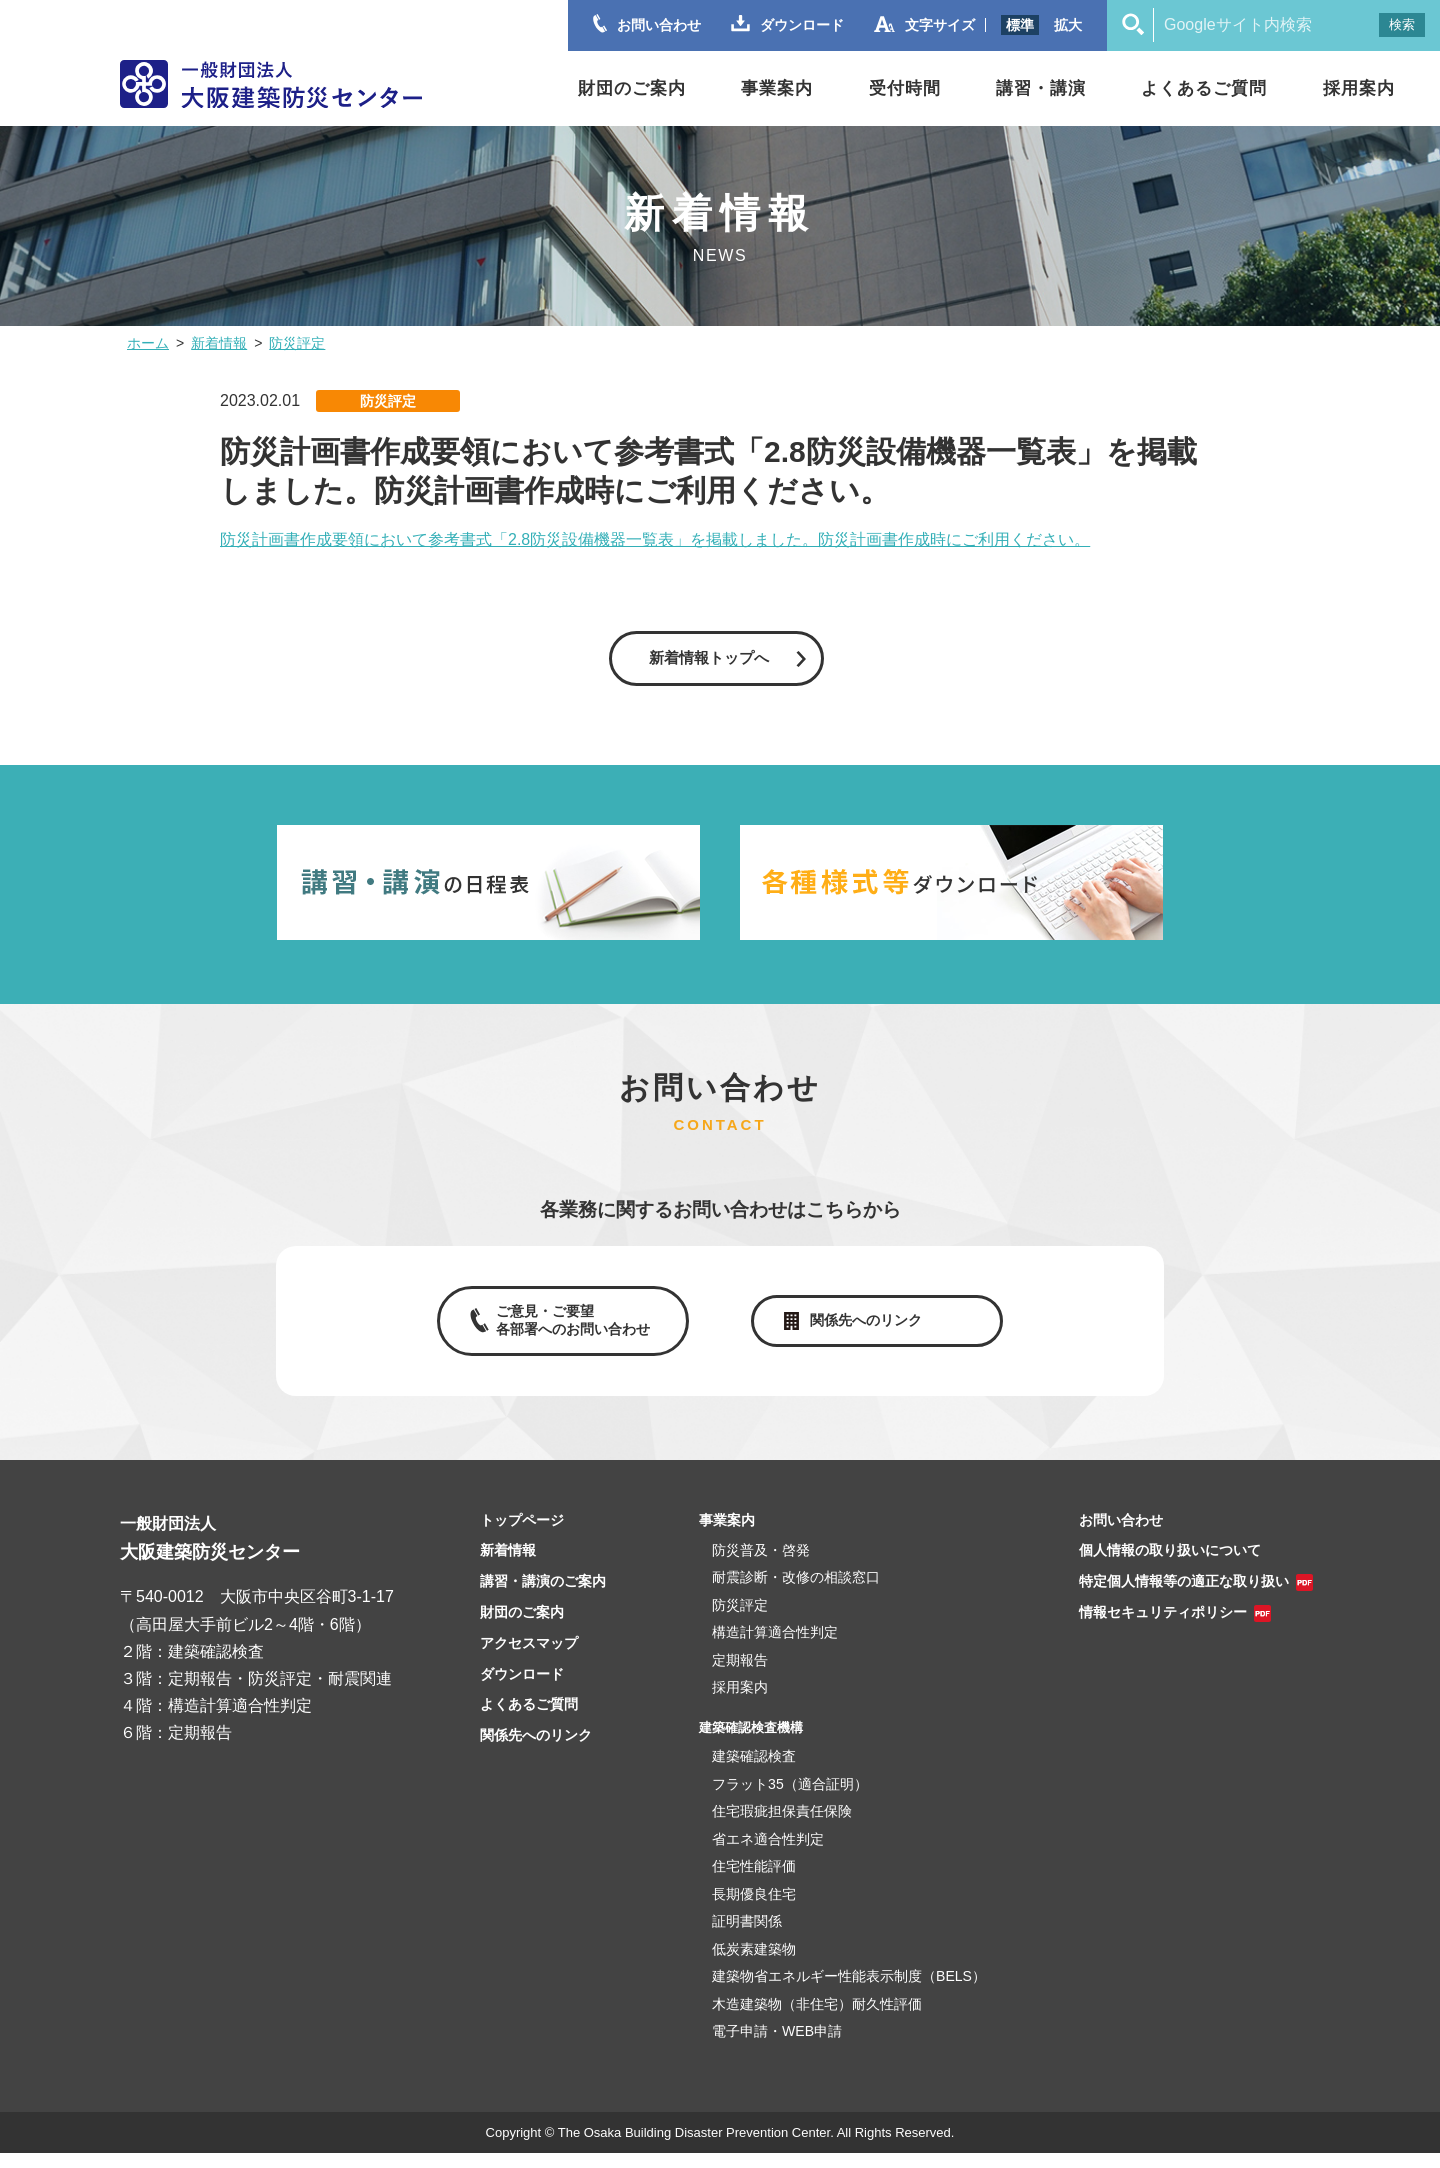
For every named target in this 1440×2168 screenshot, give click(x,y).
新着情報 (219, 343)
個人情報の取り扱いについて (1170, 1566)
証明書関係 (747, 1937)
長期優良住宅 (754, 1909)
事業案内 (777, 88)
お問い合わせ (1121, 1535)
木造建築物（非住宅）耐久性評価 (817, 2019)
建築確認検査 (754, 1772)
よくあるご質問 (1204, 88)
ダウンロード (522, 1689)
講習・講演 (1041, 88)
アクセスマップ (529, 1658)
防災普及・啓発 (761, 1565)
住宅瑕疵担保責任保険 (782, 1827)
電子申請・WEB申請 (777, 2047)
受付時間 (905, 88)
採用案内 (1359, 88)
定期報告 (740, 1675)
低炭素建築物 (754, 1964)
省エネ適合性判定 (768, 1854)
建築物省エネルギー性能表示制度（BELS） (849, 1992)
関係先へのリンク (870, 1330)
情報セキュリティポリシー (1163, 1628)
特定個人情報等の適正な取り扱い (1184, 1597)
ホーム (148, 343)
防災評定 (297, 343)
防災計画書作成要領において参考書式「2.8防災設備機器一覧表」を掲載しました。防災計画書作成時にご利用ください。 (655, 539)
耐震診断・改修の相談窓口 (796, 1593)
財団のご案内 (632, 88)
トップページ (522, 1535)
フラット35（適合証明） (790, 1799)
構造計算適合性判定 (775, 1648)
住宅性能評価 (754, 1882)
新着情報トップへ (708, 659)
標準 (1020, 25)
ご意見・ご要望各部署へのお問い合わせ (568, 1330)
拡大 (1068, 25)
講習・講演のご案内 (543, 1597)
